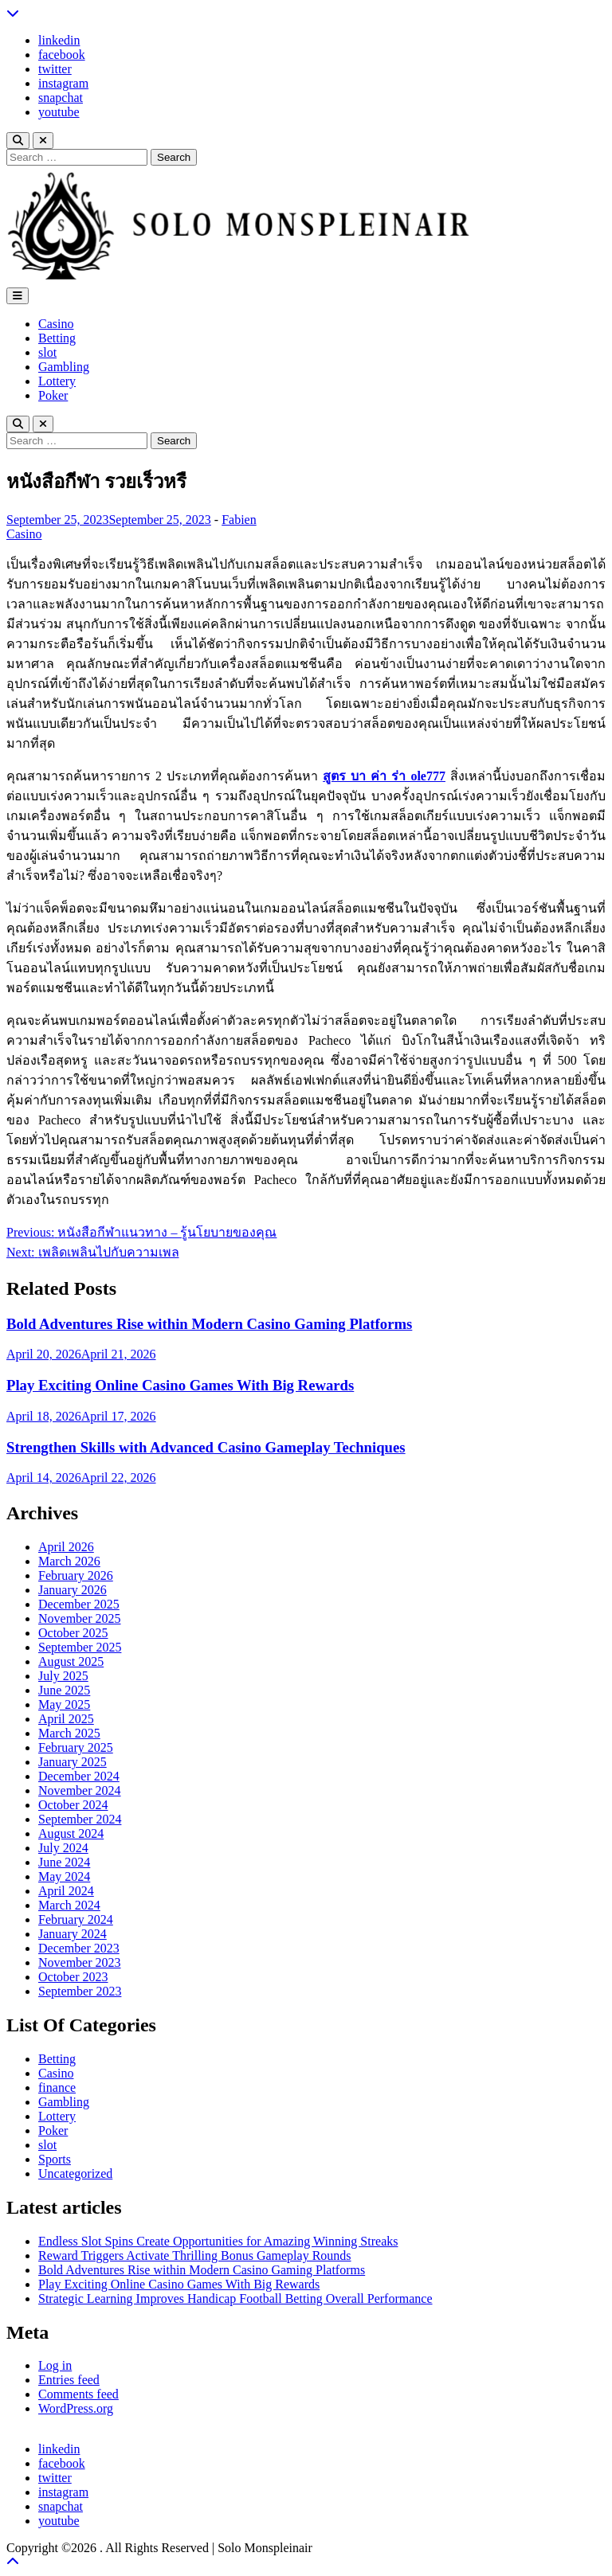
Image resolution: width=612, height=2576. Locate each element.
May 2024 (64, 1876)
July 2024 (63, 1848)
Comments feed (78, 2394)
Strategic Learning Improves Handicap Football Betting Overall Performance (235, 2298)
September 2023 (79, 1991)
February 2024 (75, 1919)
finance (57, 2087)
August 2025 (71, 1661)
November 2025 (79, 1618)
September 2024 (79, 1819)
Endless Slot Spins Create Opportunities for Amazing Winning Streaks (218, 2241)
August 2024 (71, 1833)
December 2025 (79, 1604)
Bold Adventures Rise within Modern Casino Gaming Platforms (209, 1323)
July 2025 (63, 1676)
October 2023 (73, 1977)
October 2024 (73, 1805)
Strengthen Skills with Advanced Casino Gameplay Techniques (206, 1447)
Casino (55, 323)
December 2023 (79, 1948)
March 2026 (69, 1561)
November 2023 (79, 1962)
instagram (63, 83)
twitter (55, 69)
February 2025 (75, 1747)
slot (47, 352)
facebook (61, 54)
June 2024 (64, 1862)
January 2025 (72, 1762)
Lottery (57, 381)
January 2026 (72, 1590)
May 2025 (64, 1704)
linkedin (59, 40)
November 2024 (79, 1790)
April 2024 (66, 1891)
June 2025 (64, 1690)
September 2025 (79, 1647)
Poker (53, 395)
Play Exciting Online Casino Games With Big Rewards (180, 1385)
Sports (54, 2159)
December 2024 (79, 1776)
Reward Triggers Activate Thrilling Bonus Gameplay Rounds (194, 2255)
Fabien (239, 519)
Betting (57, 338)
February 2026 (75, 1575)
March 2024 (69, 1905)
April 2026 (66, 1547)
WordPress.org (75, 2408)
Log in (55, 2365)
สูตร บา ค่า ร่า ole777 (384, 776)
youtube (59, 112)
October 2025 (73, 1633)
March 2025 (69, 1733)
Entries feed (69, 2379)
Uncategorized (75, 2173)
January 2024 (72, 1934)
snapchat (60, 97)
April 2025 (66, 1719)
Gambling (63, 366)
